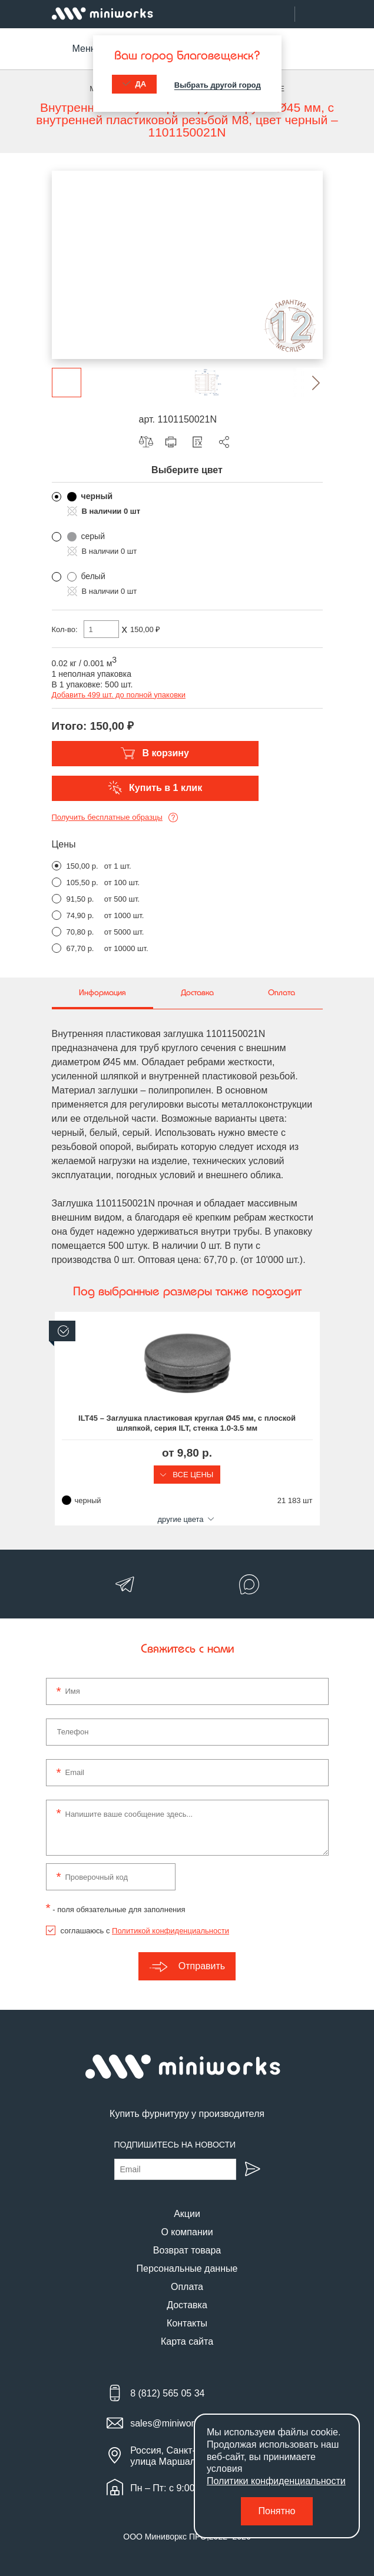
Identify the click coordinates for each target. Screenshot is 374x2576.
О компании (187, 2232)
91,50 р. (80, 899)
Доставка (187, 2305)
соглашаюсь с (145, 1930)
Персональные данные (187, 2268)
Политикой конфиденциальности (170, 1930)
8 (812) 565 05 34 (167, 2393)
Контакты (187, 2323)
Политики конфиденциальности (276, 2481)
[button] (308, 382)
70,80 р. (80, 932)
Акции (187, 2214)
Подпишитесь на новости (175, 2144)
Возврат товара (187, 2250)
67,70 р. (80, 948)
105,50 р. (82, 882)
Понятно (277, 2511)
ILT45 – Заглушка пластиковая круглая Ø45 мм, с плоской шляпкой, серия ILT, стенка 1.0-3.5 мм (187, 1423)
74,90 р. (80, 915)
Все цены (187, 1474)
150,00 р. (82, 866)
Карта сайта (187, 2341)
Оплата (187, 2287)
